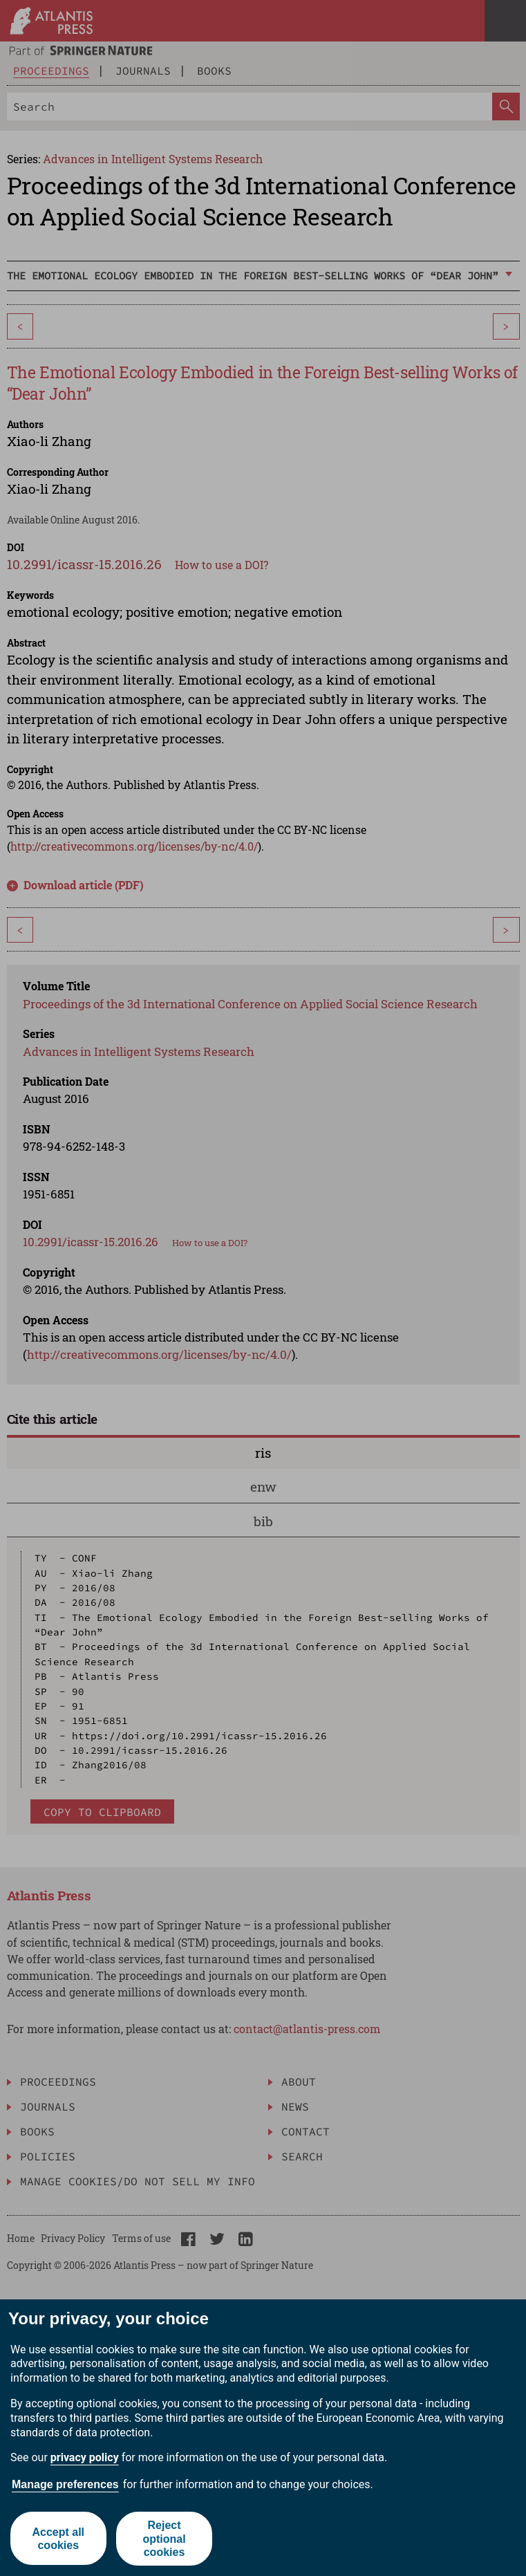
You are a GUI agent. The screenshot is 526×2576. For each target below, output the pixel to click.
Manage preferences (65, 2484)
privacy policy (84, 2457)
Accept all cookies (58, 2538)
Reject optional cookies (164, 2538)
